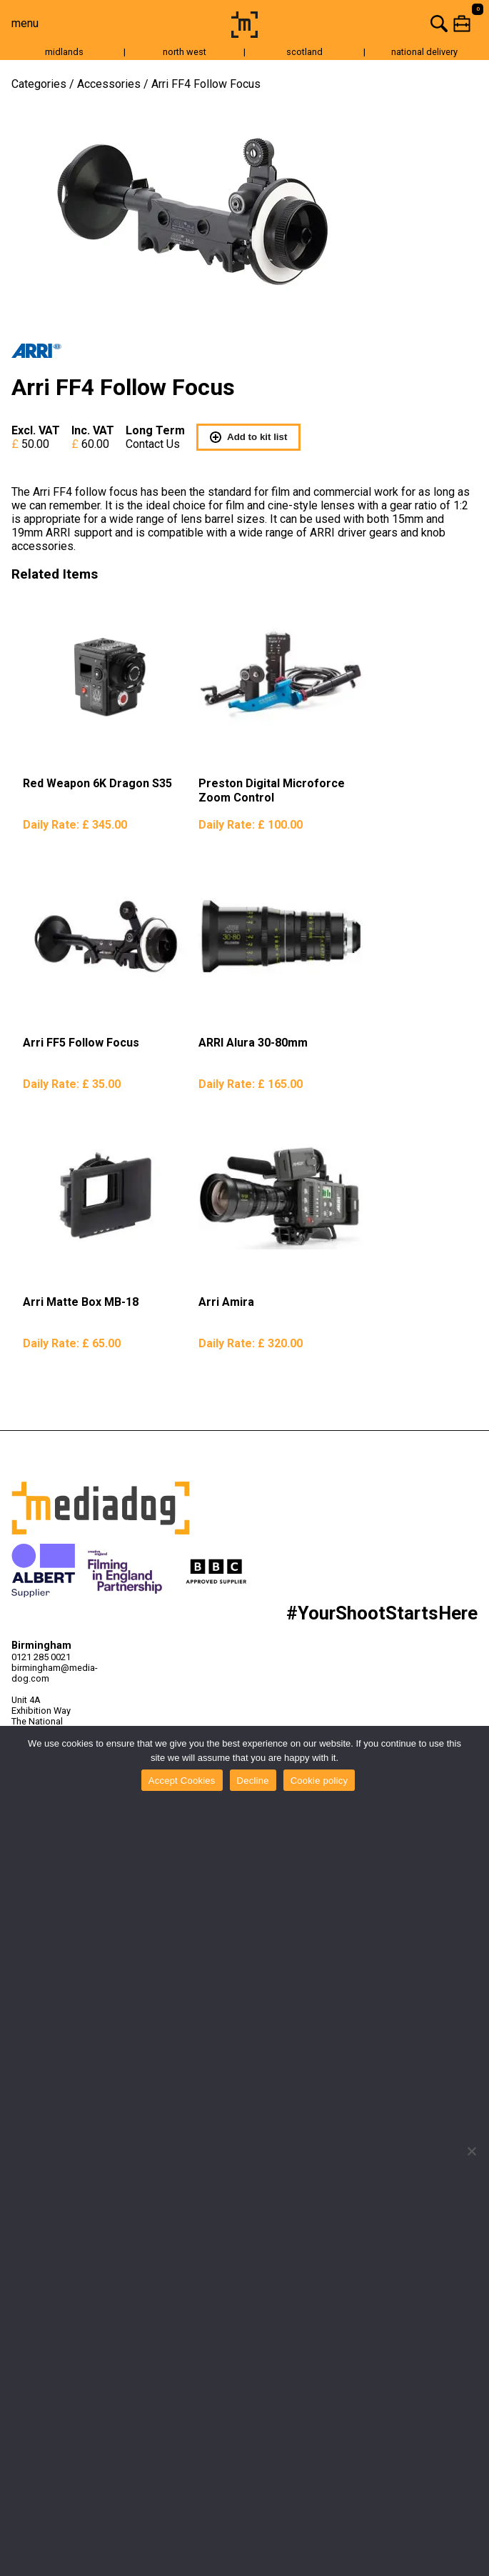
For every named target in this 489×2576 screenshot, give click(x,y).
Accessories (109, 84)
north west (184, 51)
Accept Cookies (182, 1780)
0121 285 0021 (41, 1657)
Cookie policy (319, 1780)
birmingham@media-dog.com (48, 1673)
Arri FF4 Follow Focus (206, 84)
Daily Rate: (75, 825)
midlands (64, 51)
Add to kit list (248, 437)
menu (25, 23)
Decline (253, 1780)
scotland (304, 51)
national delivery (424, 51)
